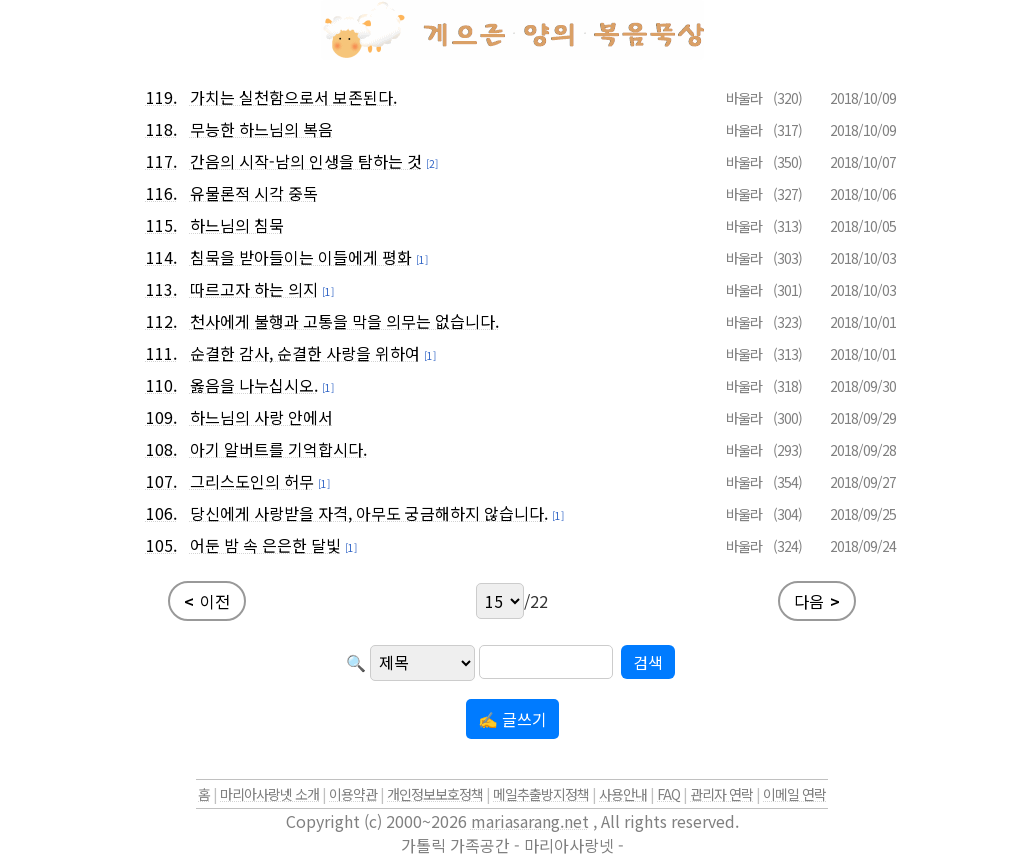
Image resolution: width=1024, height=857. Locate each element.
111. (161, 353)
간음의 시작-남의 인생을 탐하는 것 (306, 161)
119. (161, 97)
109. (161, 417)
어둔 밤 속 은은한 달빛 (265, 545)
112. (161, 321)
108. (161, 449)
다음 (817, 601)
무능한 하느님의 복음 (261, 129)
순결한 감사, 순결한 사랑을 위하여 (305, 353)
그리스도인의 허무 (252, 481)
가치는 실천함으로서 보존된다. (293, 97)
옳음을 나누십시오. (254, 385)
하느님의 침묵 (237, 225)
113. (161, 289)
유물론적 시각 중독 (254, 193)
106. (161, 513)
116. (161, 193)
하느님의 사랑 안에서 (261, 417)
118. (161, 129)
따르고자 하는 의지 (254, 289)
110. (161, 385)
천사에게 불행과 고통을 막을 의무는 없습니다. (344, 321)
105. (161, 545)
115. (161, 225)
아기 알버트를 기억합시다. (278, 449)
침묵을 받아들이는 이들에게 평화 (301, 257)
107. (161, 481)
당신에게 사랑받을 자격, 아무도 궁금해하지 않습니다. (369, 513)
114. (161, 257)
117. (161, 161)
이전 (207, 601)
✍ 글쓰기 (512, 719)
